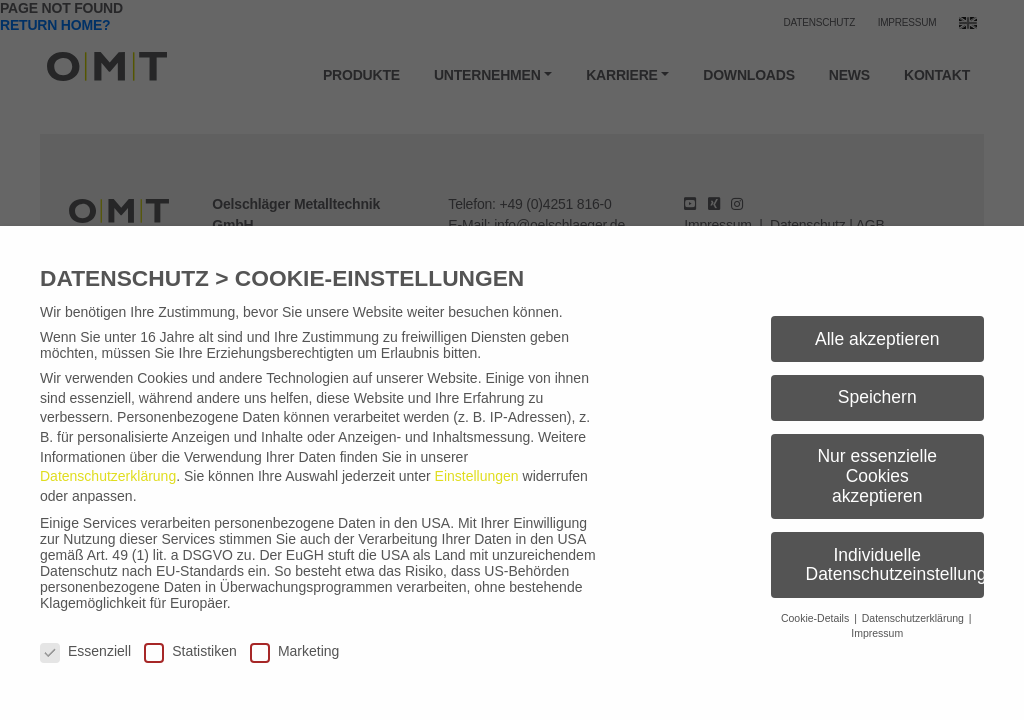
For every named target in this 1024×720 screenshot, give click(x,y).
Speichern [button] (877, 397)
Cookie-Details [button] (816, 618)
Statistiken (190, 651)
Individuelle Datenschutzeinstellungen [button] (895, 565)
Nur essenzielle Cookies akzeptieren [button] (877, 475)
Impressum (877, 633)
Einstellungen (477, 476)
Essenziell (85, 651)
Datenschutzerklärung (108, 476)
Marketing (294, 651)
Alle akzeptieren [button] (877, 339)
